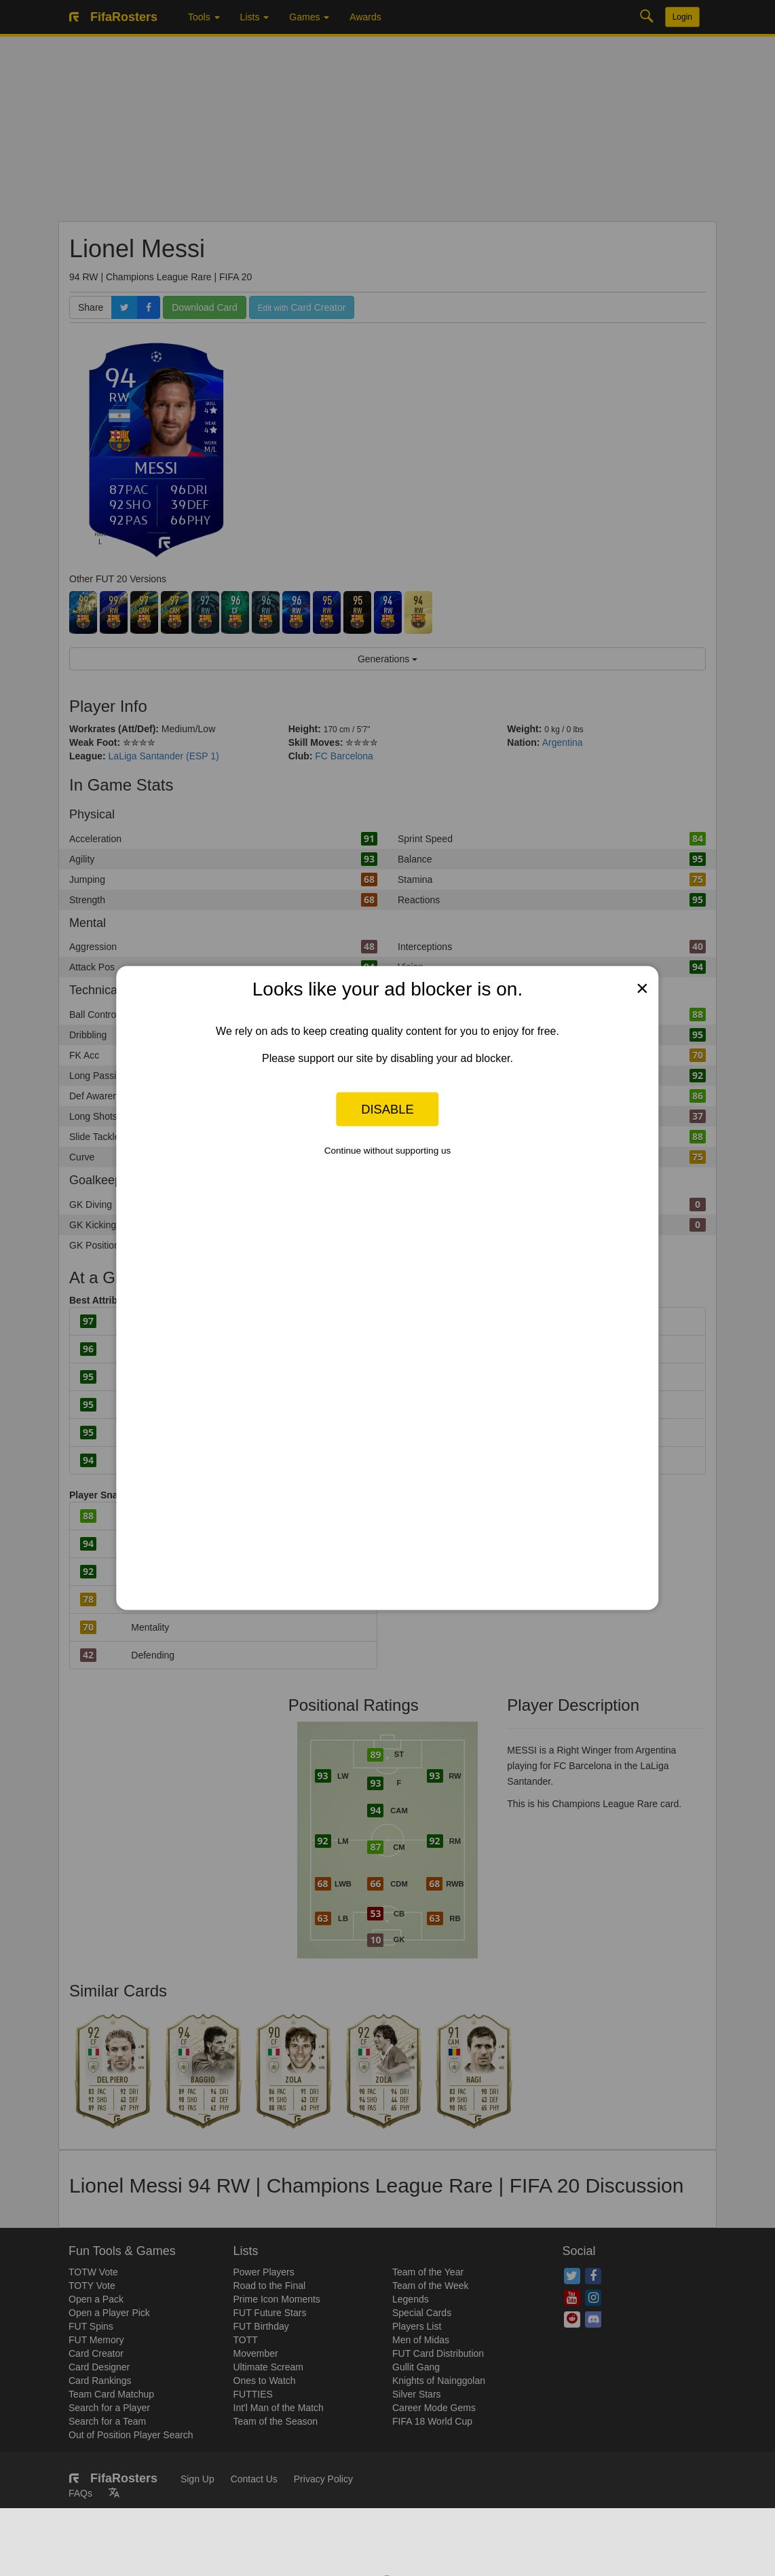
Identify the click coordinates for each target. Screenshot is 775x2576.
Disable (387, 1108)
